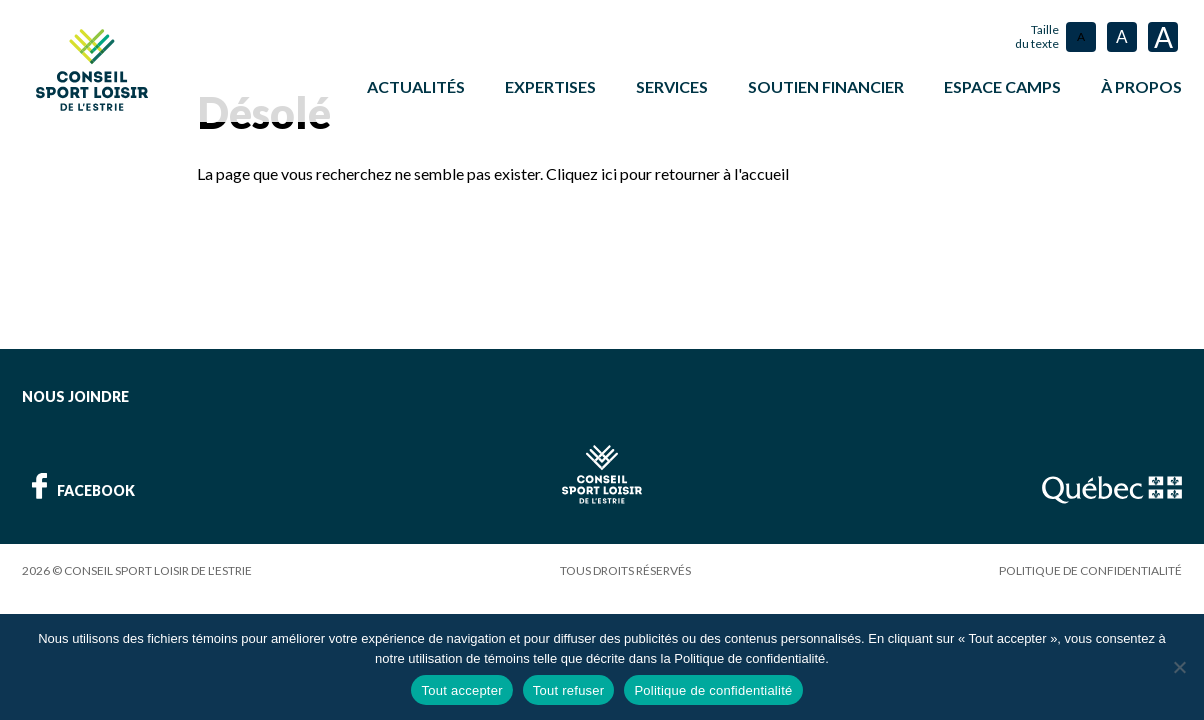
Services (672, 86)
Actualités (416, 86)
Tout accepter (461, 690)
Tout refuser (569, 690)
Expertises (550, 86)
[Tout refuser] (1179, 667)
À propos (1141, 86)
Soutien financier (826, 86)
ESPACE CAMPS (1002, 86)
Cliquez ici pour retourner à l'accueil (667, 172)
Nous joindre (75, 395)
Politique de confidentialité (1090, 568)
